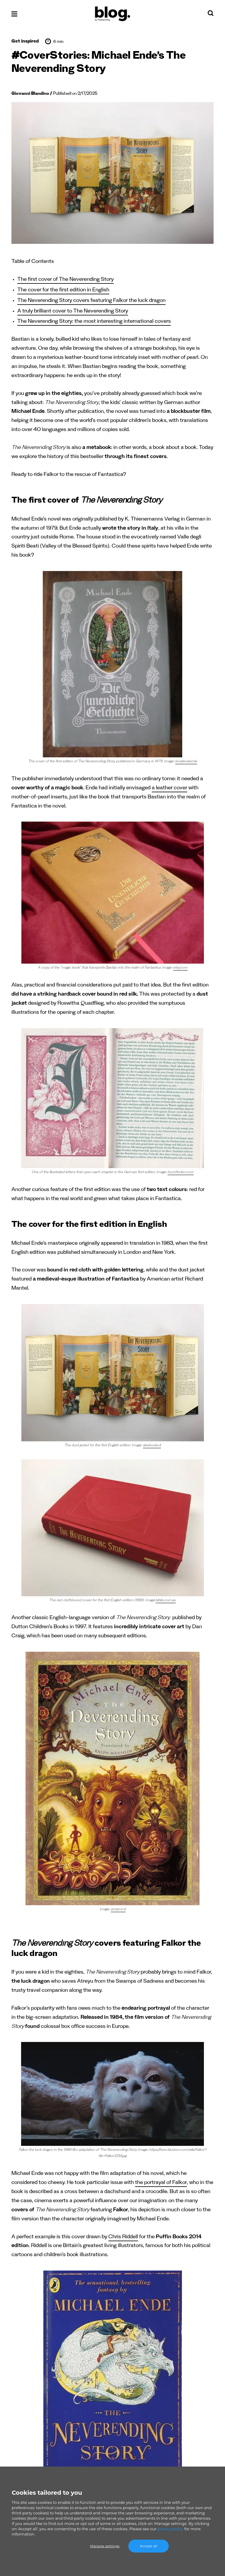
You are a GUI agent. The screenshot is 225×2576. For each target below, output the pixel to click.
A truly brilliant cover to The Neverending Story (72, 312)
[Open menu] (14, 13)
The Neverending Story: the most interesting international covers (94, 322)
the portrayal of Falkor (161, 2183)
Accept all (148, 2546)
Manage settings (104, 2546)
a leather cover (169, 789)
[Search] (211, 14)
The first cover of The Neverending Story (65, 280)
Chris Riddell (123, 2237)
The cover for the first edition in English (63, 291)
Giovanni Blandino (30, 94)
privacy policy (170, 2528)
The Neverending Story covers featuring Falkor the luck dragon (91, 301)
